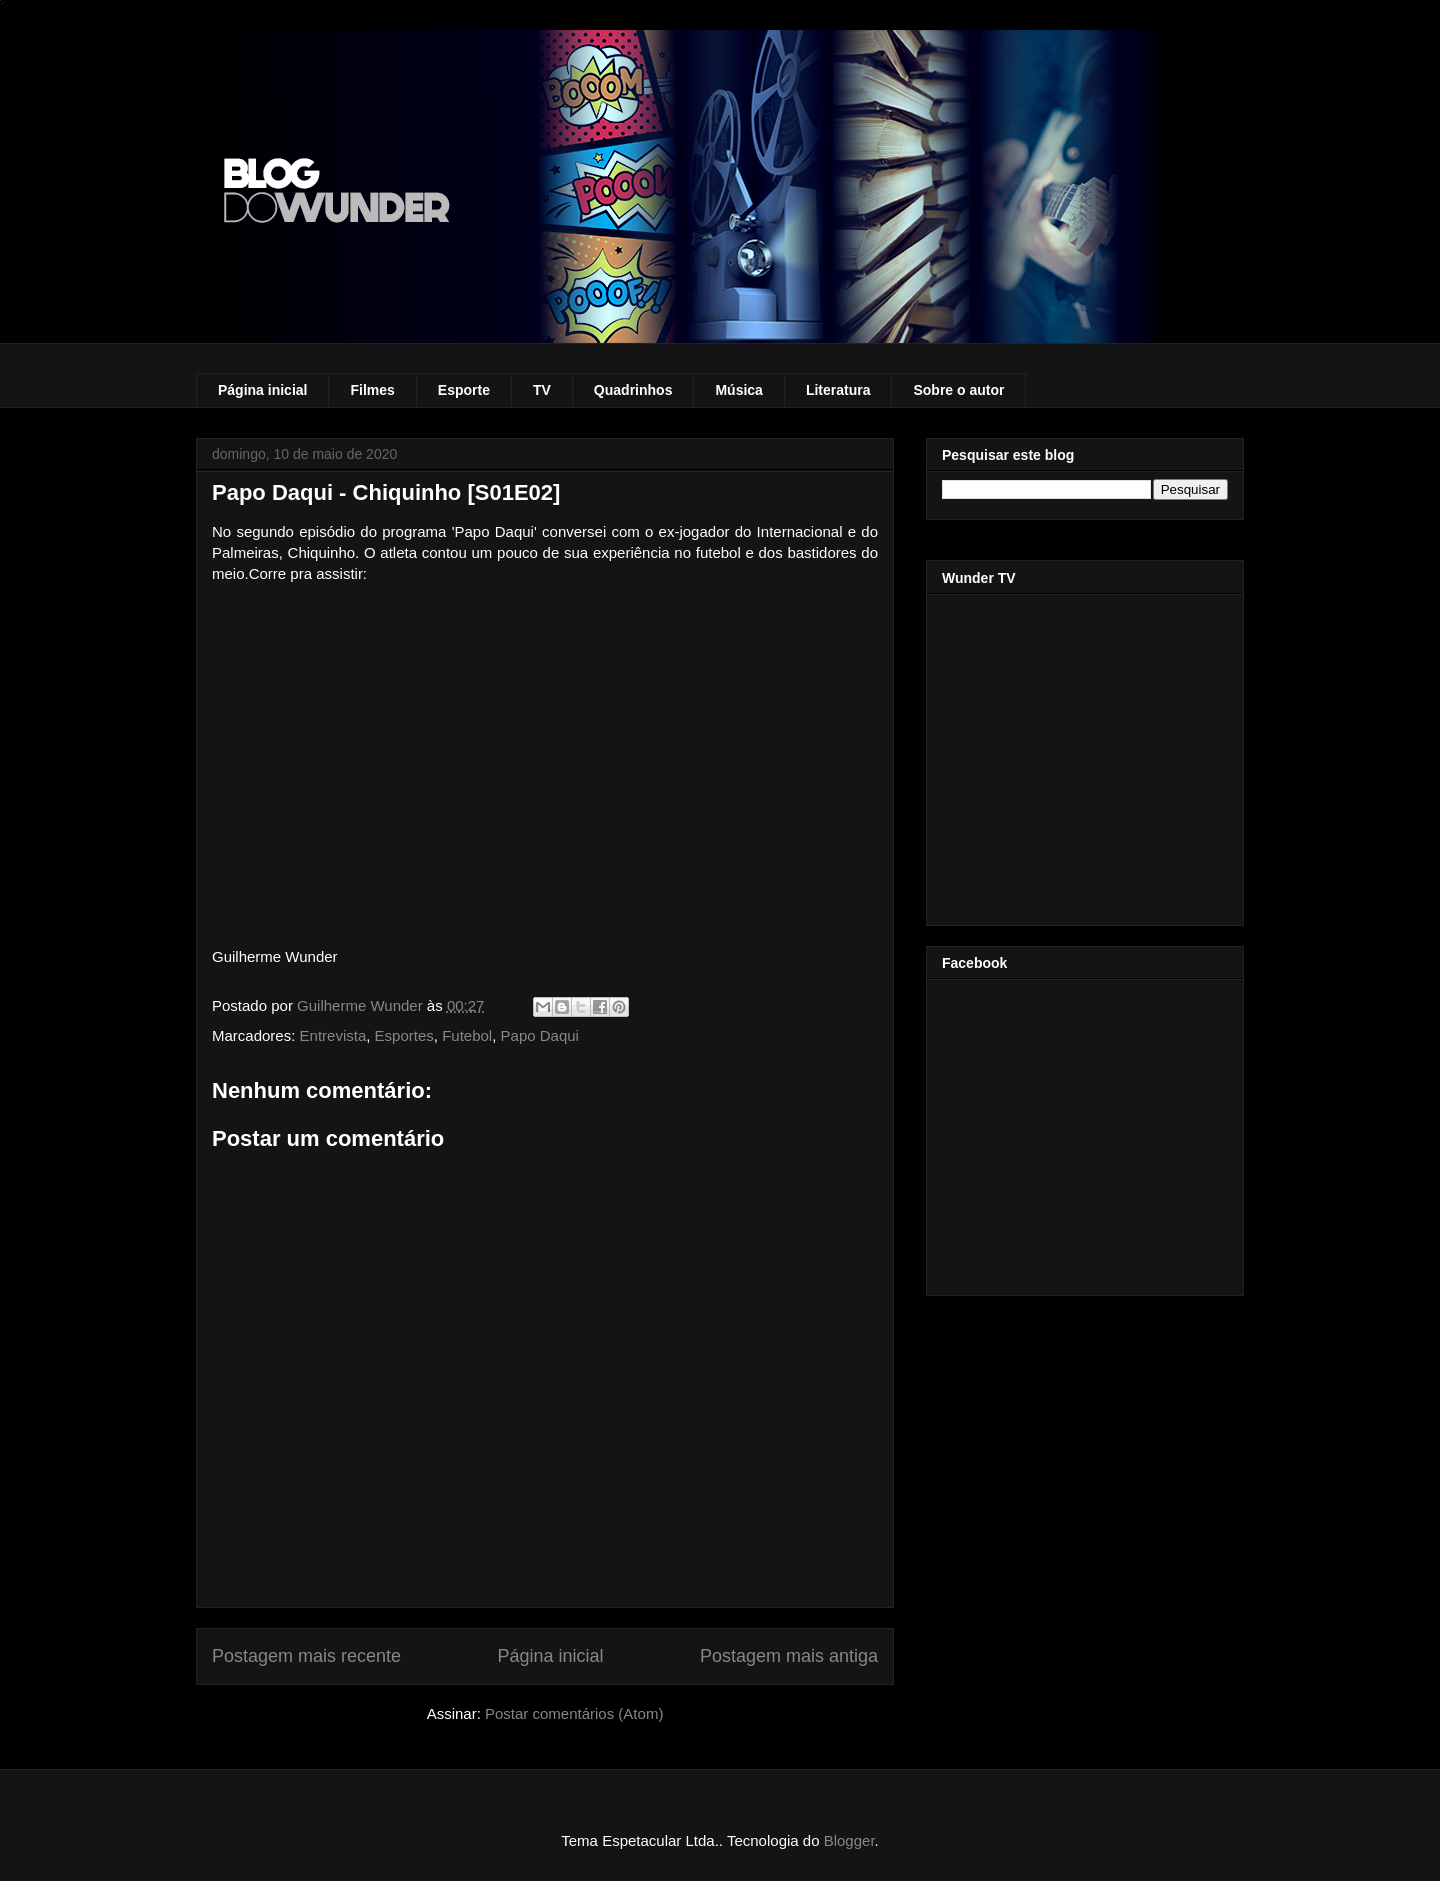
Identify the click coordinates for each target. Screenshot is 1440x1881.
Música (738, 390)
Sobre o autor (958, 390)
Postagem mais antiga (789, 1656)
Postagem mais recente (306, 1656)
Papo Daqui (540, 1035)
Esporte (464, 390)
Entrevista (333, 1035)
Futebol (467, 1035)
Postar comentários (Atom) (574, 1713)
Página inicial (262, 390)
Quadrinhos (633, 390)
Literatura (838, 390)
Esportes (404, 1035)
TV (542, 390)
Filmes (372, 390)
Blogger (849, 1840)
